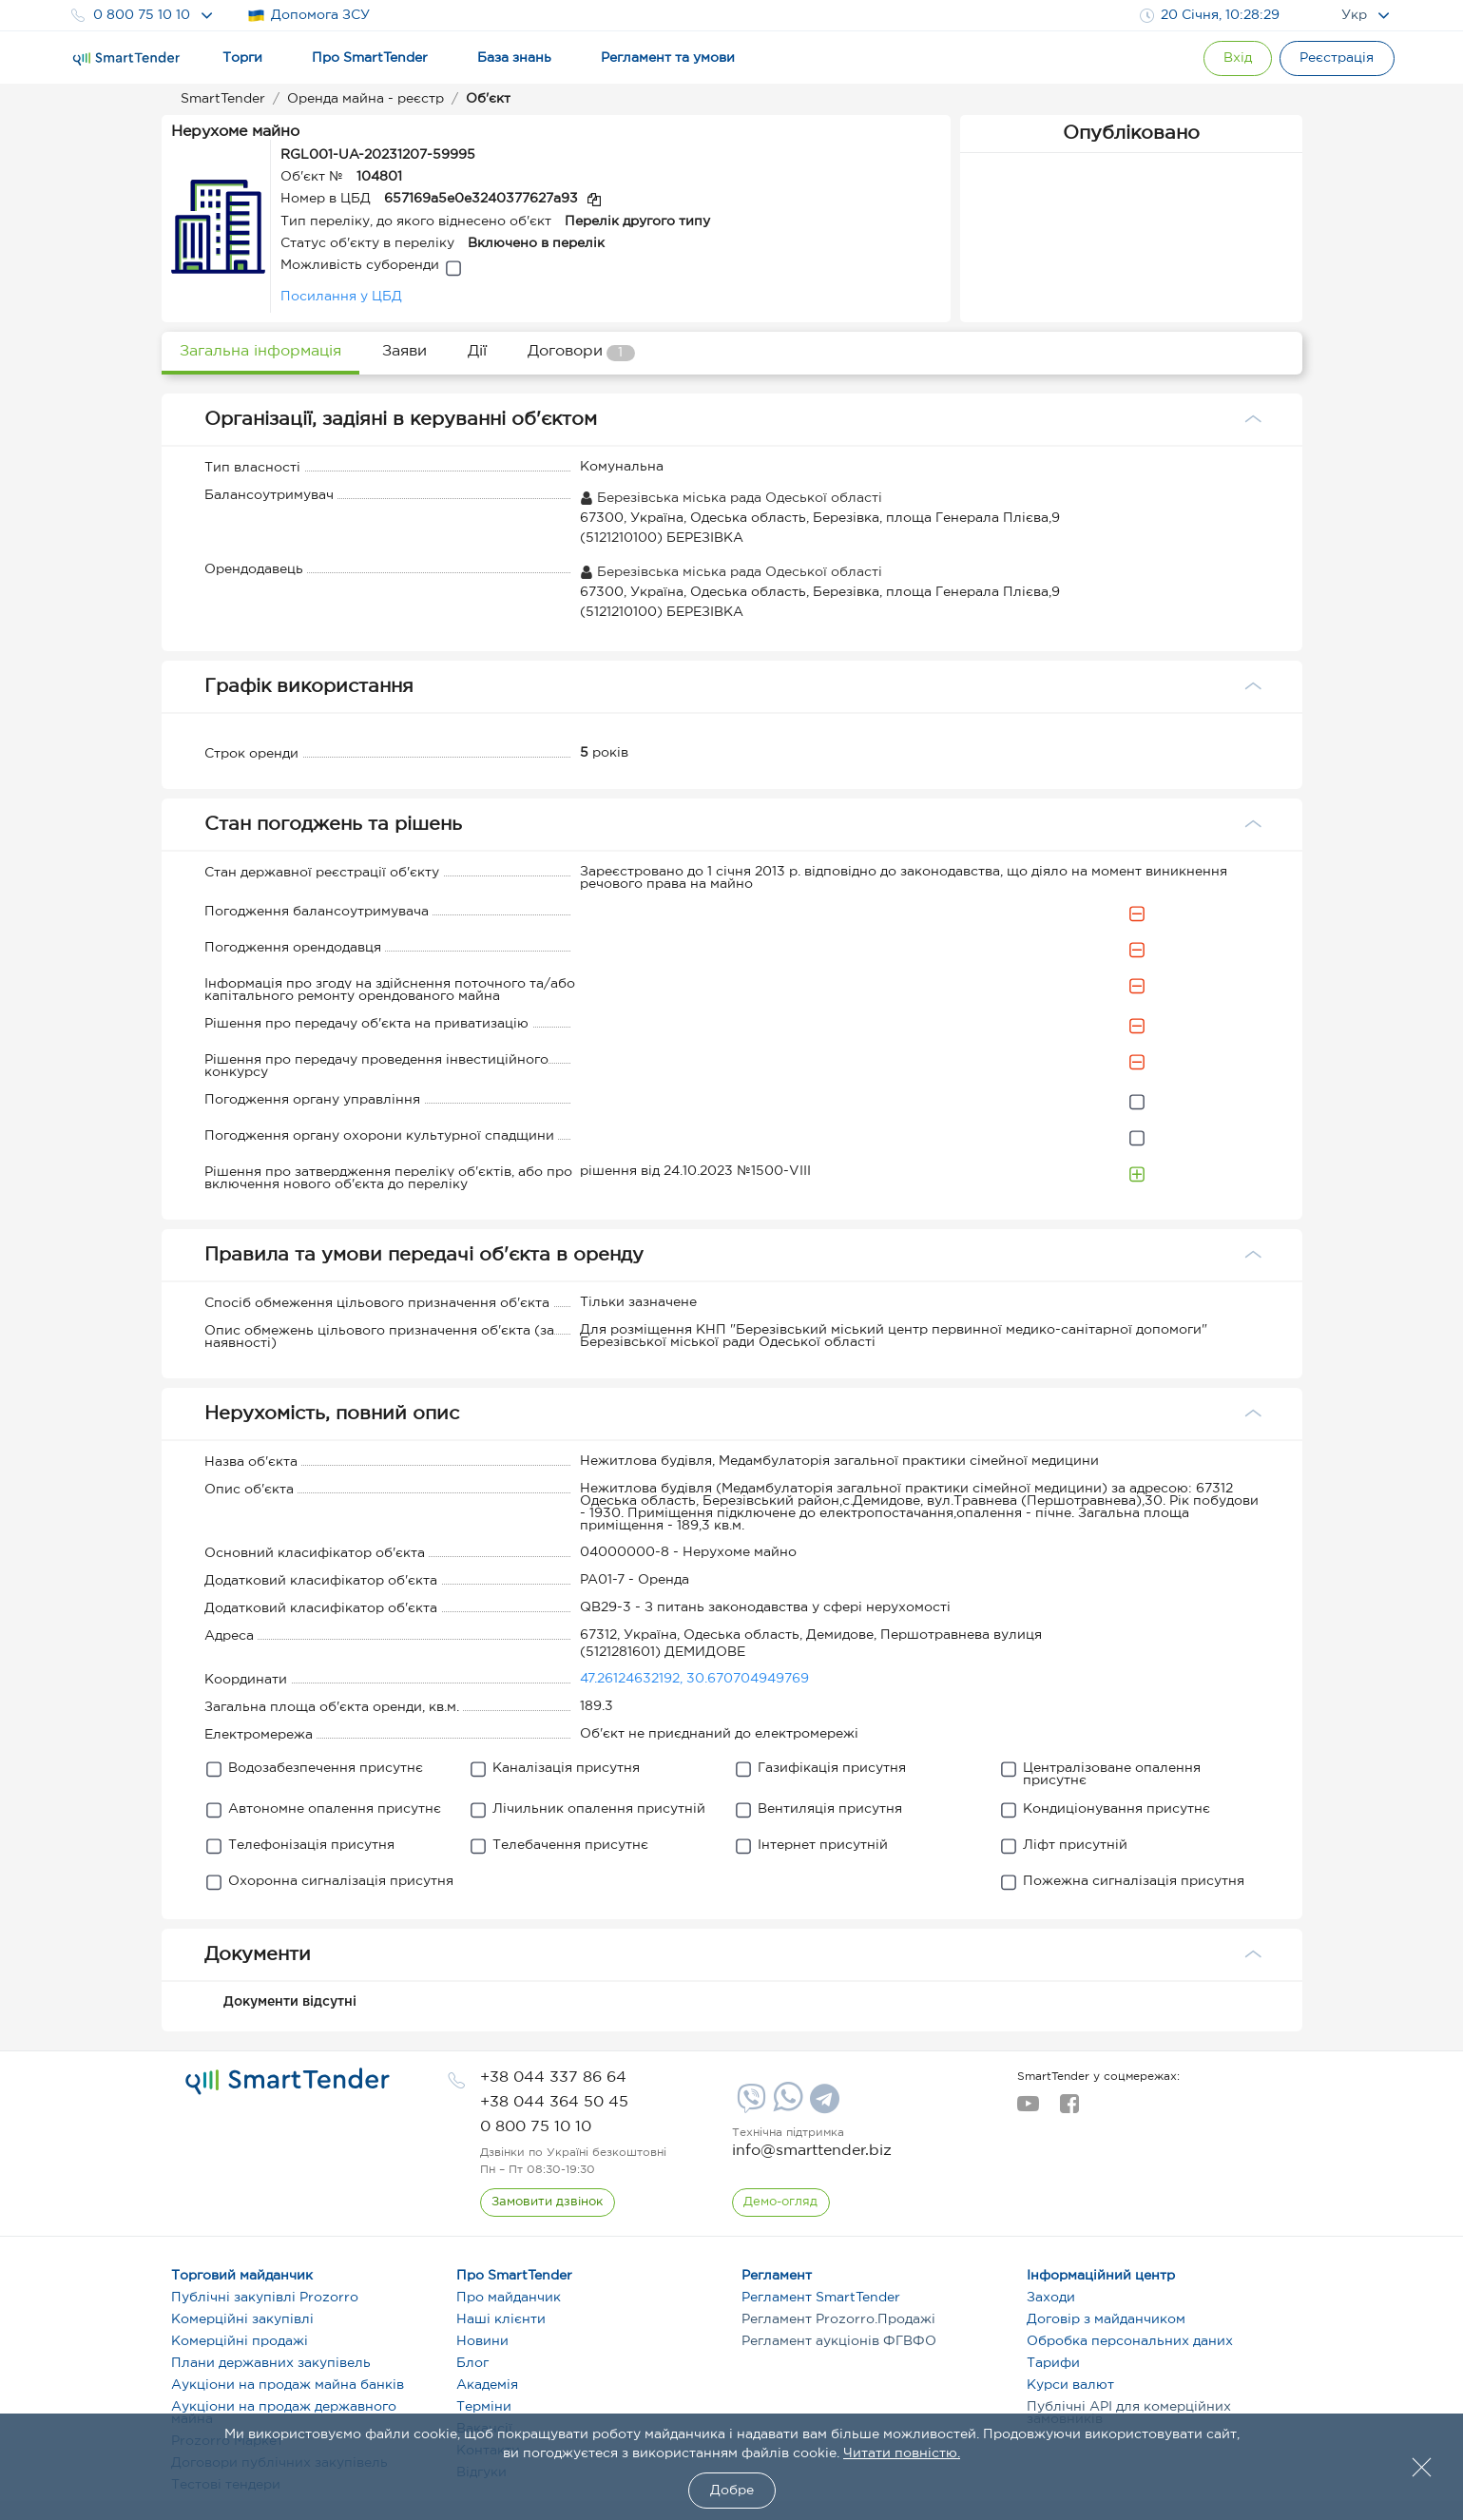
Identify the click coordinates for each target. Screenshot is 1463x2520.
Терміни (483, 2407)
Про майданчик (508, 2297)
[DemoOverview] (781, 2202)
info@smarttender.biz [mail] (812, 2151)
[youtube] (1028, 2109)
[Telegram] (822, 2105)
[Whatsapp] (785, 2107)
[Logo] (126, 58)
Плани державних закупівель (271, 2363)
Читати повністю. (901, 2453)
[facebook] (1069, 2109)
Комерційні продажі (239, 2341)
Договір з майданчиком (1106, 2319)
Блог (472, 2363)
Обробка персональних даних (1130, 2341)
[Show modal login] (1231, 58)
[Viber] (749, 2105)
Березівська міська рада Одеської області (731, 498)
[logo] (288, 2082)
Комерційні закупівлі (242, 2319)
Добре (732, 2490)
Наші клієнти (501, 2319)
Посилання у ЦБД (341, 296)
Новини (482, 2341)
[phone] (553, 2077)
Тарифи (1053, 2363)
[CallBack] (548, 2202)
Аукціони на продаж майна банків (287, 2385)
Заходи (1051, 2297)
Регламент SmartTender (820, 2297)
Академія (487, 2385)
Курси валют (1070, 2385)
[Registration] (1336, 58)
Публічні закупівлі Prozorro (264, 2297)
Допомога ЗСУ (308, 16)
